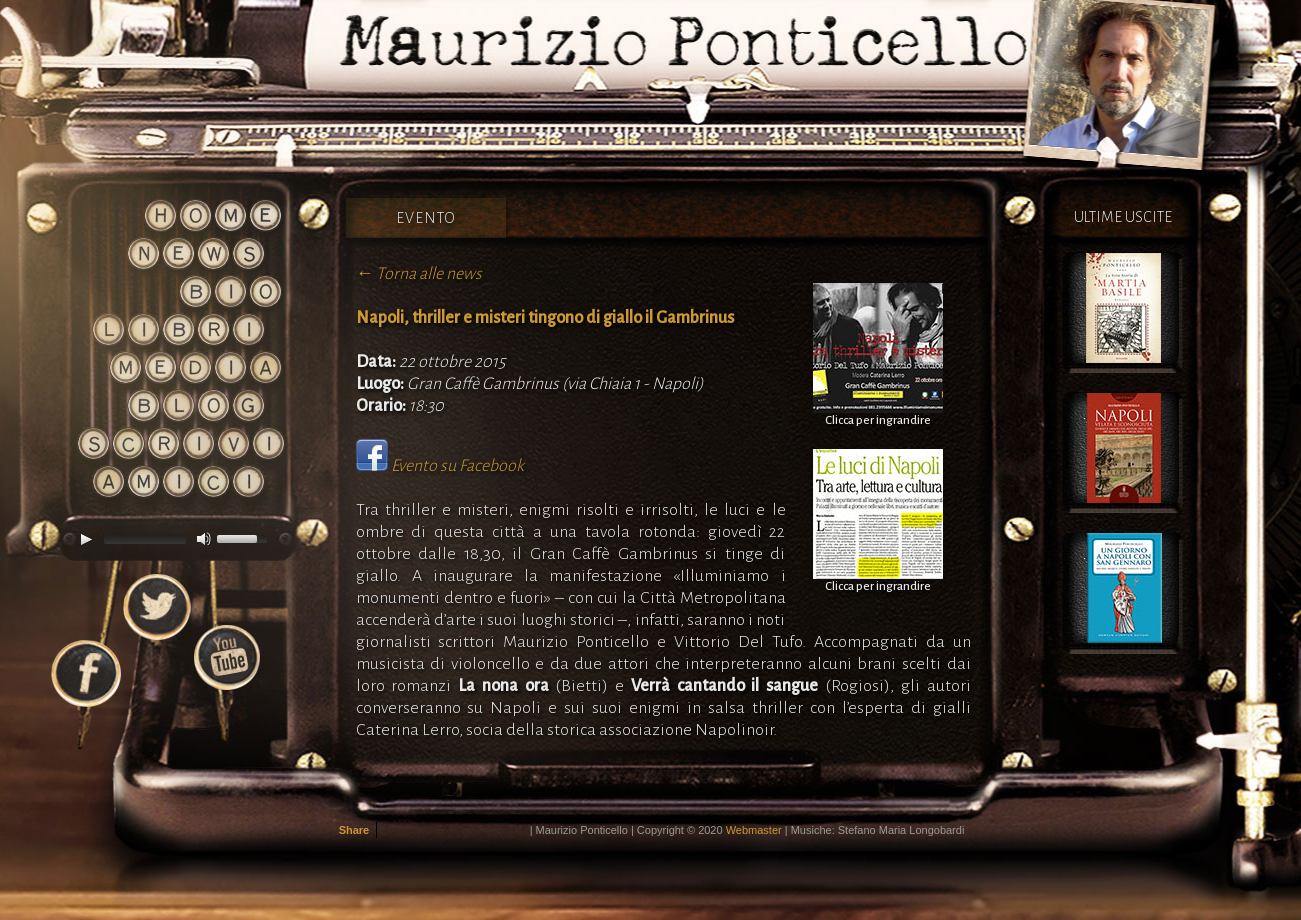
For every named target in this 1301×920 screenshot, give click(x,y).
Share (354, 830)
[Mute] (204, 539)
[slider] (145, 539)
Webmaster (754, 830)
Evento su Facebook (457, 466)
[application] (173, 539)
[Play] (86, 539)
